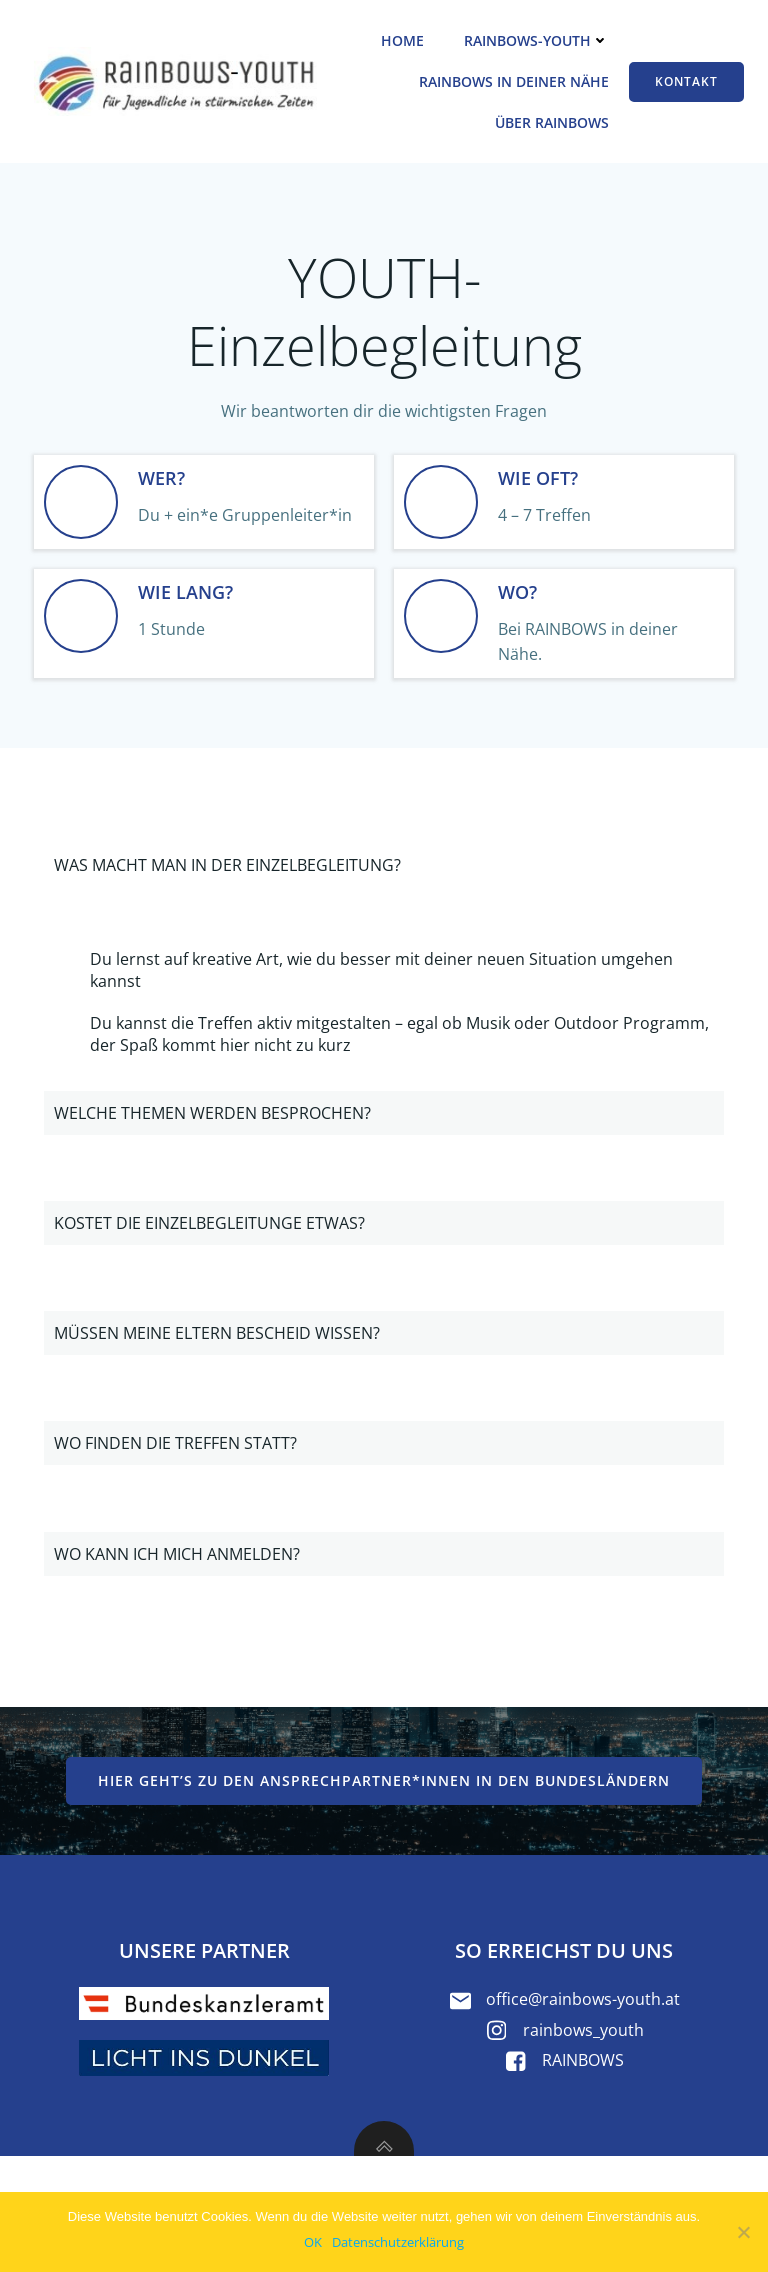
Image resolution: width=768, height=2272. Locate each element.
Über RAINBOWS (552, 122)
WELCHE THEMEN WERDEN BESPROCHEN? (212, 1113)
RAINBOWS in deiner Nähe (514, 81)
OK (313, 2242)
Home (402, 40)
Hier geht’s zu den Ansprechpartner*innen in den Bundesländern (384, 1780)
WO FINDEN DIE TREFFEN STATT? (175, 1443)
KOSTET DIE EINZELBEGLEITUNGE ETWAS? (209, 1223)
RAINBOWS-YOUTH (536, 40)
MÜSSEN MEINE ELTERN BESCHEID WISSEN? (217, 1333)
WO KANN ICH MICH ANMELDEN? (177, 1554)
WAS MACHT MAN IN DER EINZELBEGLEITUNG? (227, 865)
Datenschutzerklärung (398, 2242)
